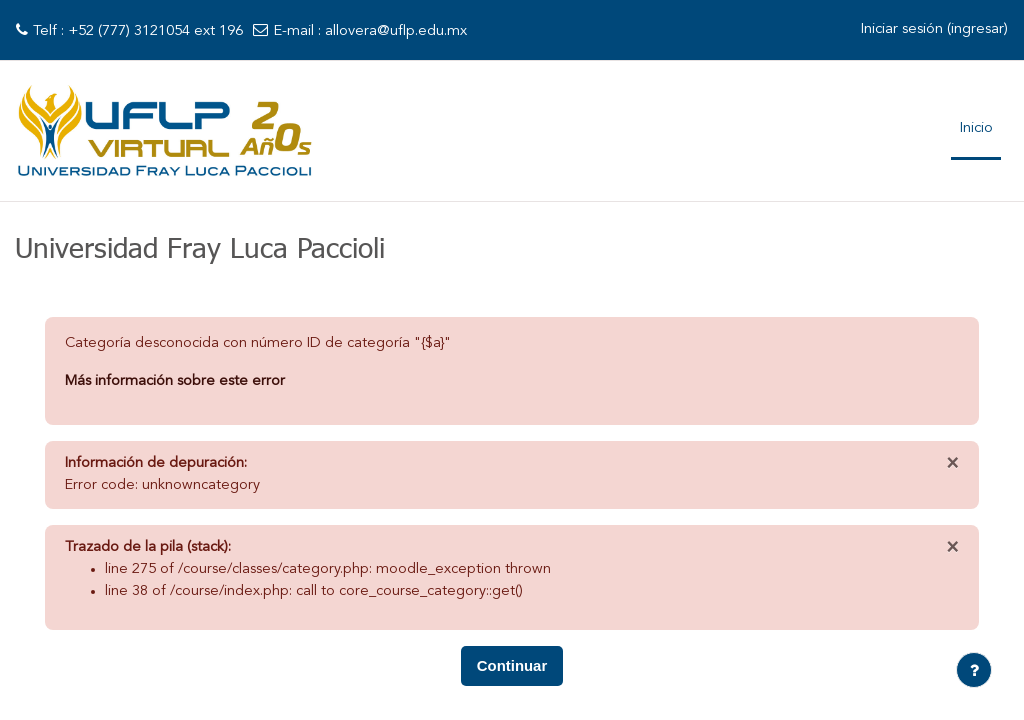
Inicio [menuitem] (976, 128)
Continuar (512, 669)
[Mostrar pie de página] (974, 670)
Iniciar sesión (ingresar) (934, 29)
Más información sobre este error (175, 382)
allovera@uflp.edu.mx (396, 31)
